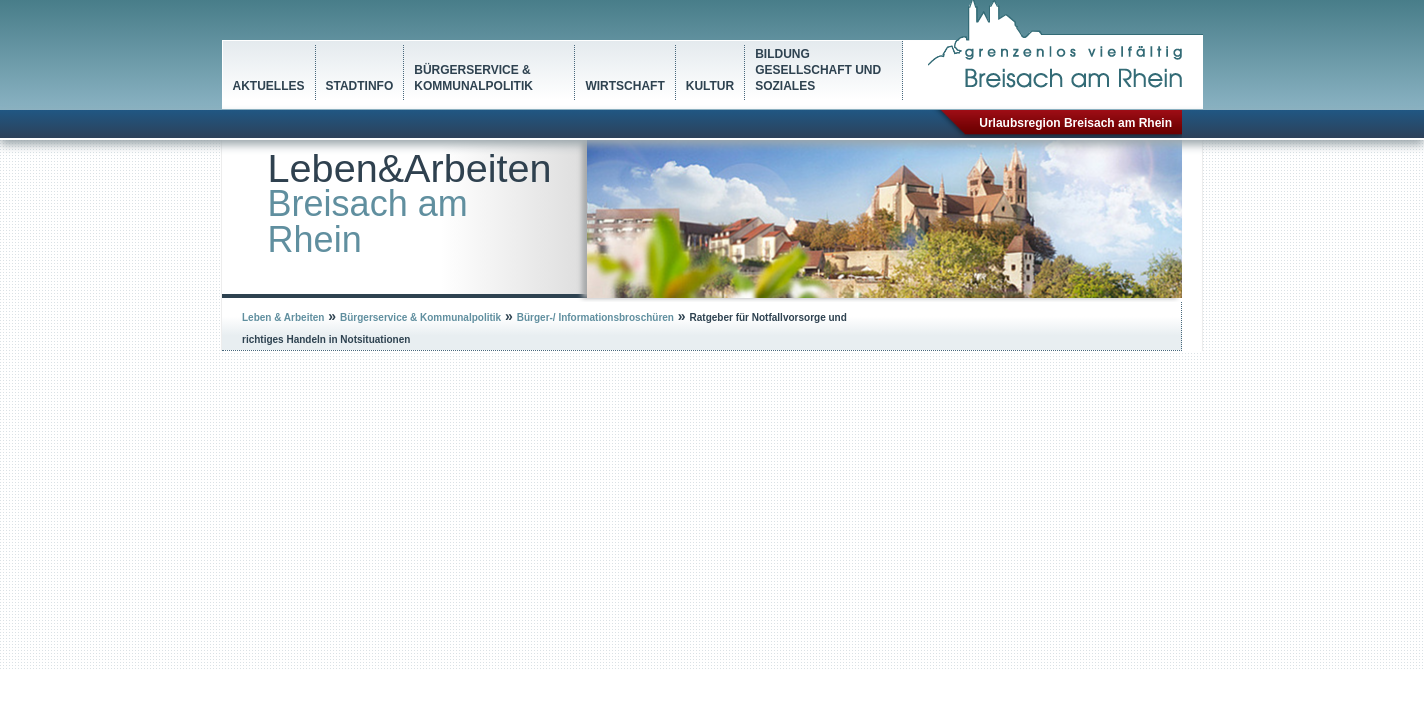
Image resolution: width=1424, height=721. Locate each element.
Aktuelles (269, 86)
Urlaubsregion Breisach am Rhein (1075, 123)
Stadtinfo (360, 86)
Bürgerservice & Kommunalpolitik (473, 78)
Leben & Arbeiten (283, 317)
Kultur (710, 86)
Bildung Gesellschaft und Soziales (818, 70)
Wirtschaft (624, 86)
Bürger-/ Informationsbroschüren (595, 317)
